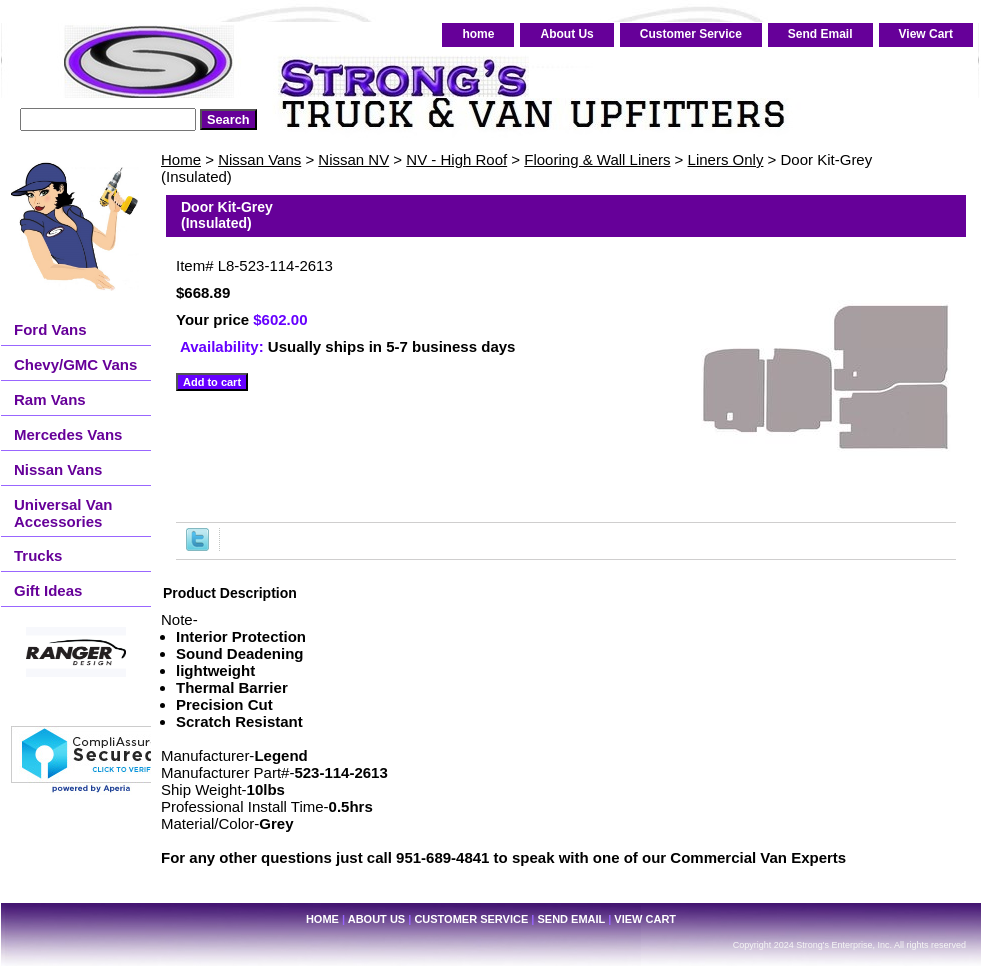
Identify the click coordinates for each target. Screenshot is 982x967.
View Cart (926, 34)
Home (181, 159)
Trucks (38, 555)
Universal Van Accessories (63, 513)
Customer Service (691, 34)
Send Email (820, 34)
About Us (566, 34)
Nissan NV (353, 159)
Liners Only (726, 159)
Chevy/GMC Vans (75, 364)
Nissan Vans (259, 159)
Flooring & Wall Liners (597, 159)
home (478, 34)
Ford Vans (50, 329)
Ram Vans (50, 399)
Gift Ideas (48, 590)
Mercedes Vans (68, 434)
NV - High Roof (456, 159)
